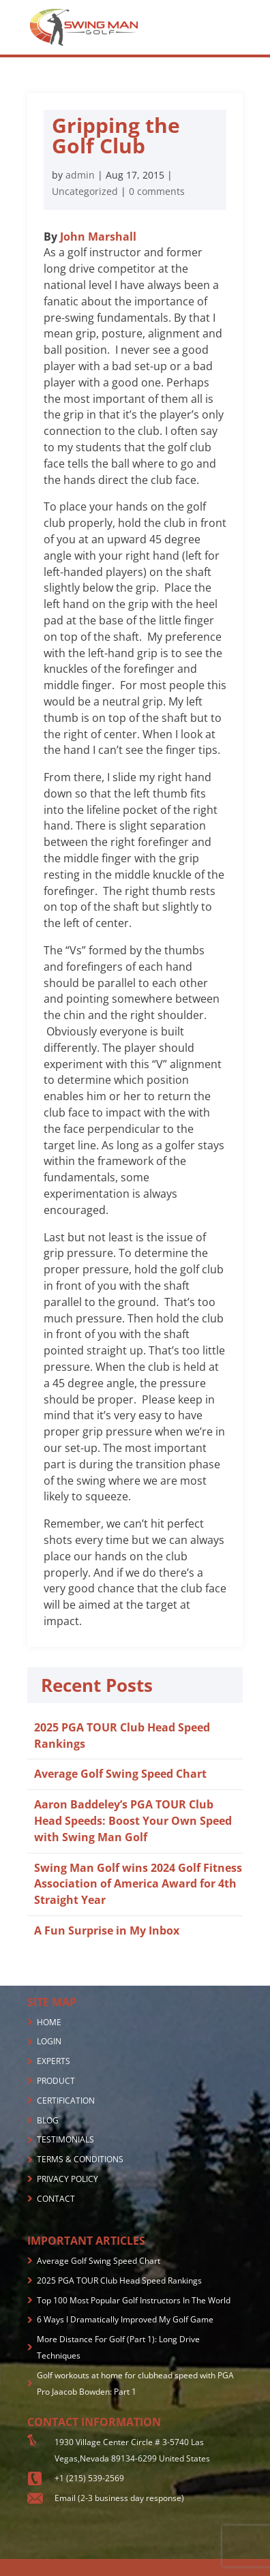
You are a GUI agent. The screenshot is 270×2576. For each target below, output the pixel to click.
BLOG (48, 2120)
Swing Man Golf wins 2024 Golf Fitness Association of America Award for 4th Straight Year (138, 1884)
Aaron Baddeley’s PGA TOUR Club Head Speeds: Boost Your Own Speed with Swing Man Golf (133, 1821)
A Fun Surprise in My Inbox (106, 1930)
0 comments (157, 191)
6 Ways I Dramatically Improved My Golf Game (125, 2319)
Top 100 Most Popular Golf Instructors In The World (133, 2300)
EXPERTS (53, 2061)
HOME (49, 2022)
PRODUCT (56, 2081)
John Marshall (98, 236)
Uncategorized (85, 191)
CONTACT (56, 2198)
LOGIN (49, 2041)
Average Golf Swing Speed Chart (120, 1773)
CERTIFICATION (66, 2100)
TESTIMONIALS (65, 2139)
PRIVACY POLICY (67, 2179)
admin (80, 174)
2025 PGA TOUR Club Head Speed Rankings (119, 2280)
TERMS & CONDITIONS (80, 2159)
